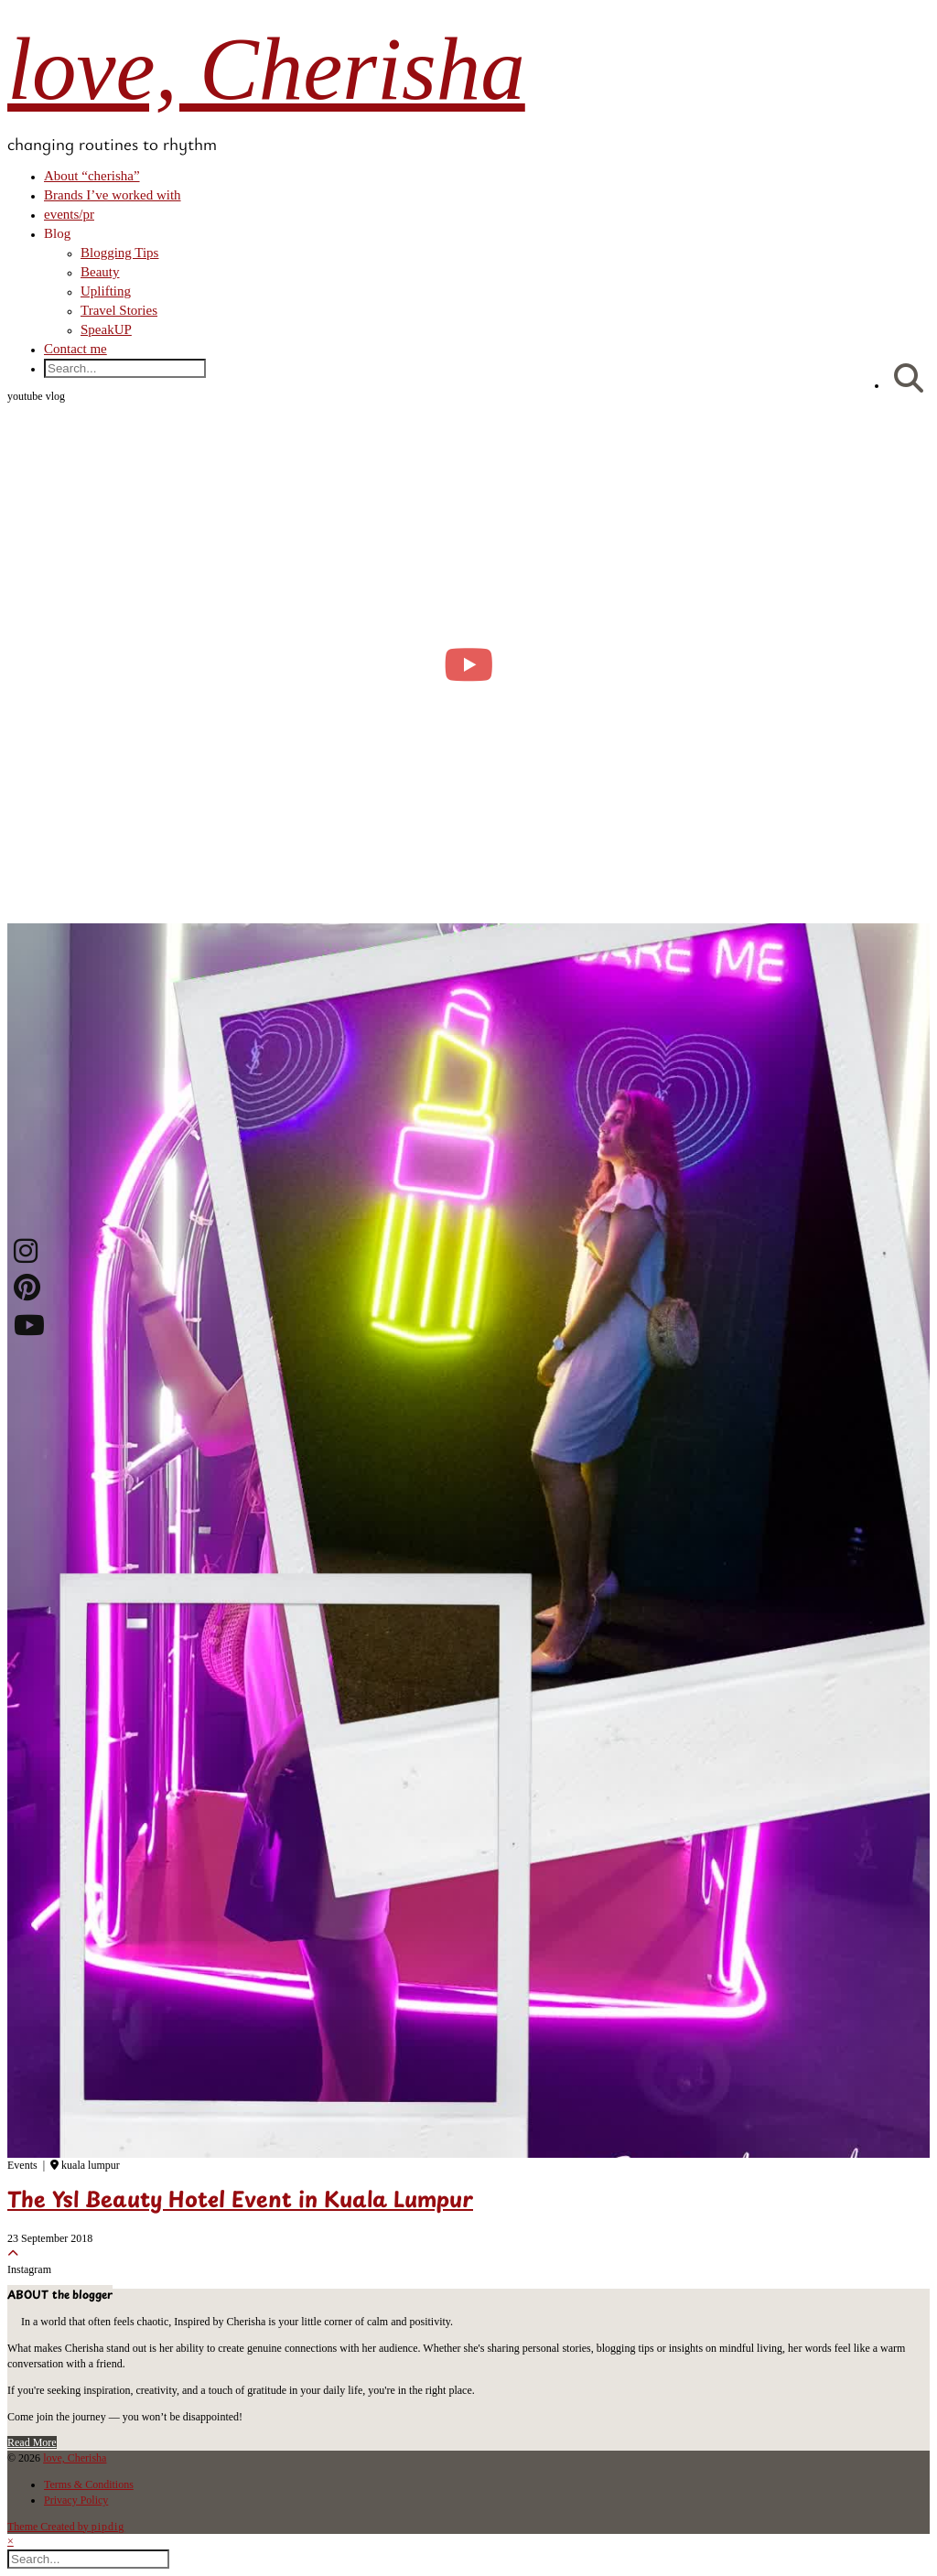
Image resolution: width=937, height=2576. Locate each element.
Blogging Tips (119, 252)
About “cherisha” (92, 175)
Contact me (75, 348)
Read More (32, 2442)
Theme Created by (65, 2526)
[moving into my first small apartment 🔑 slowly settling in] (468, 663)
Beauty (100, 271)
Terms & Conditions (89, 2484)
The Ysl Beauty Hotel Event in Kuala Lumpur (240, 2202)
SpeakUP (106, 329)
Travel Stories (119, 310)
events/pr (69, 214)
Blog (57, 233)
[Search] (908, 379)
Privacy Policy (76, 2500)
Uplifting (106, 291)
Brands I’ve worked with (112, 195)
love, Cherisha (266, 69)
